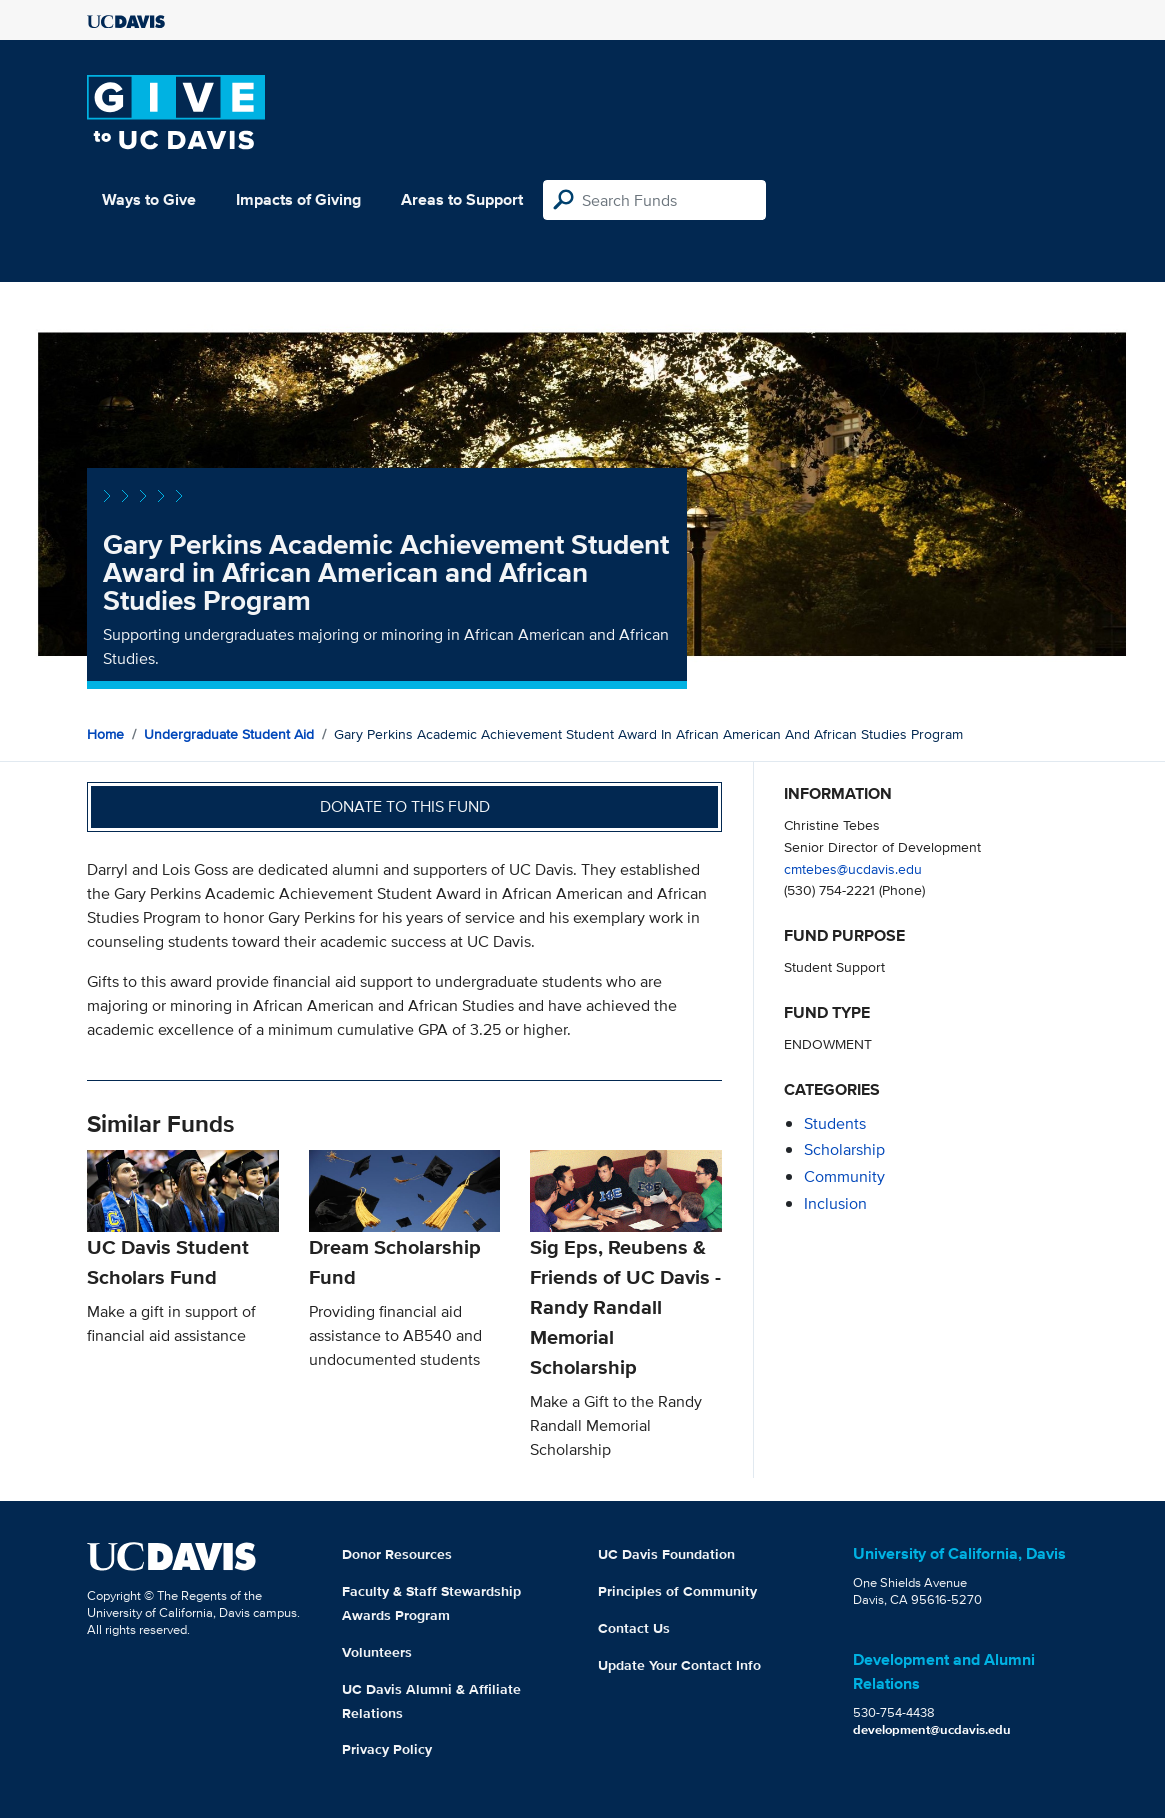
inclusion (835, 1203)
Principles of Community (677, 1591)
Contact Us (634, 1628)
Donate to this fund (405, 806)
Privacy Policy (387, 1749)
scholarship (844, 1149)
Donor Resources (397, 1554)
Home (105, 734)
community (844, 1176)
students (835, 1123)
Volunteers (377, 1652)
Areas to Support (462, 199)
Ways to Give (149, 199)
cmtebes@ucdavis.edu (853, 868)
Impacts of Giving (298, 199)
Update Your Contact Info (679, 1665)
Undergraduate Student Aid (229, 734)
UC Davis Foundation (666, 1554)
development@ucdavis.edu (932, 1729)
